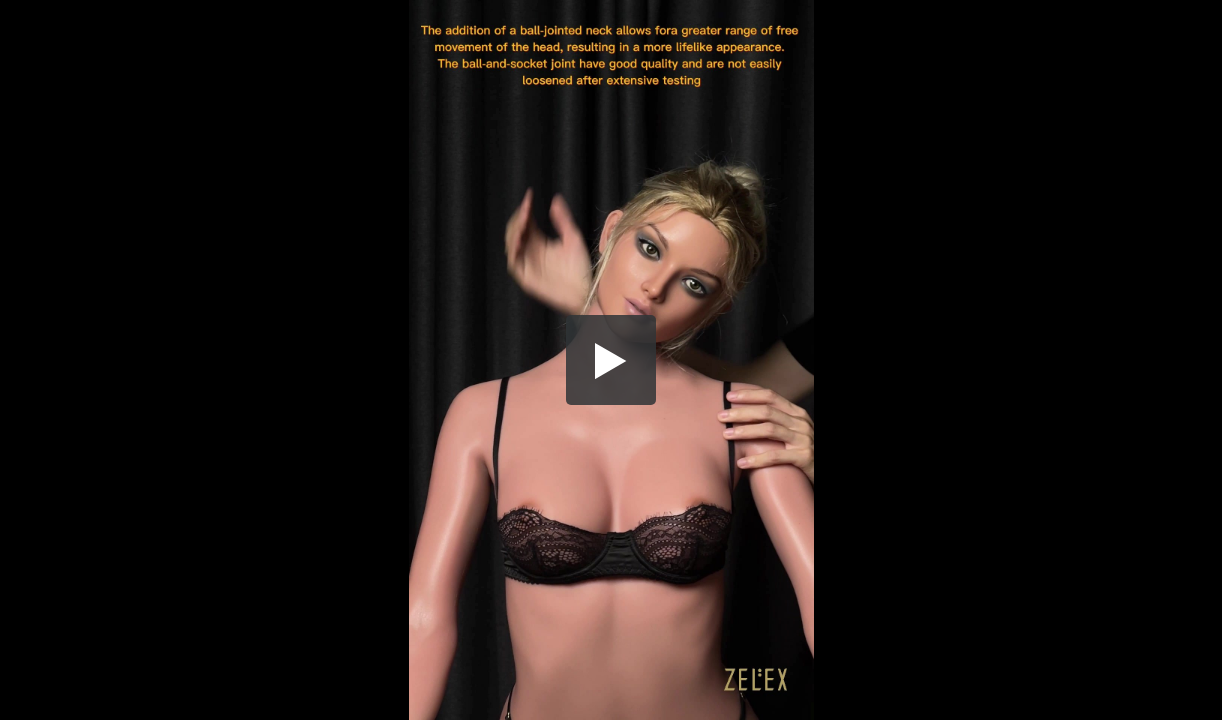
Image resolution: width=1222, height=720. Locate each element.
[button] (611, 360)
